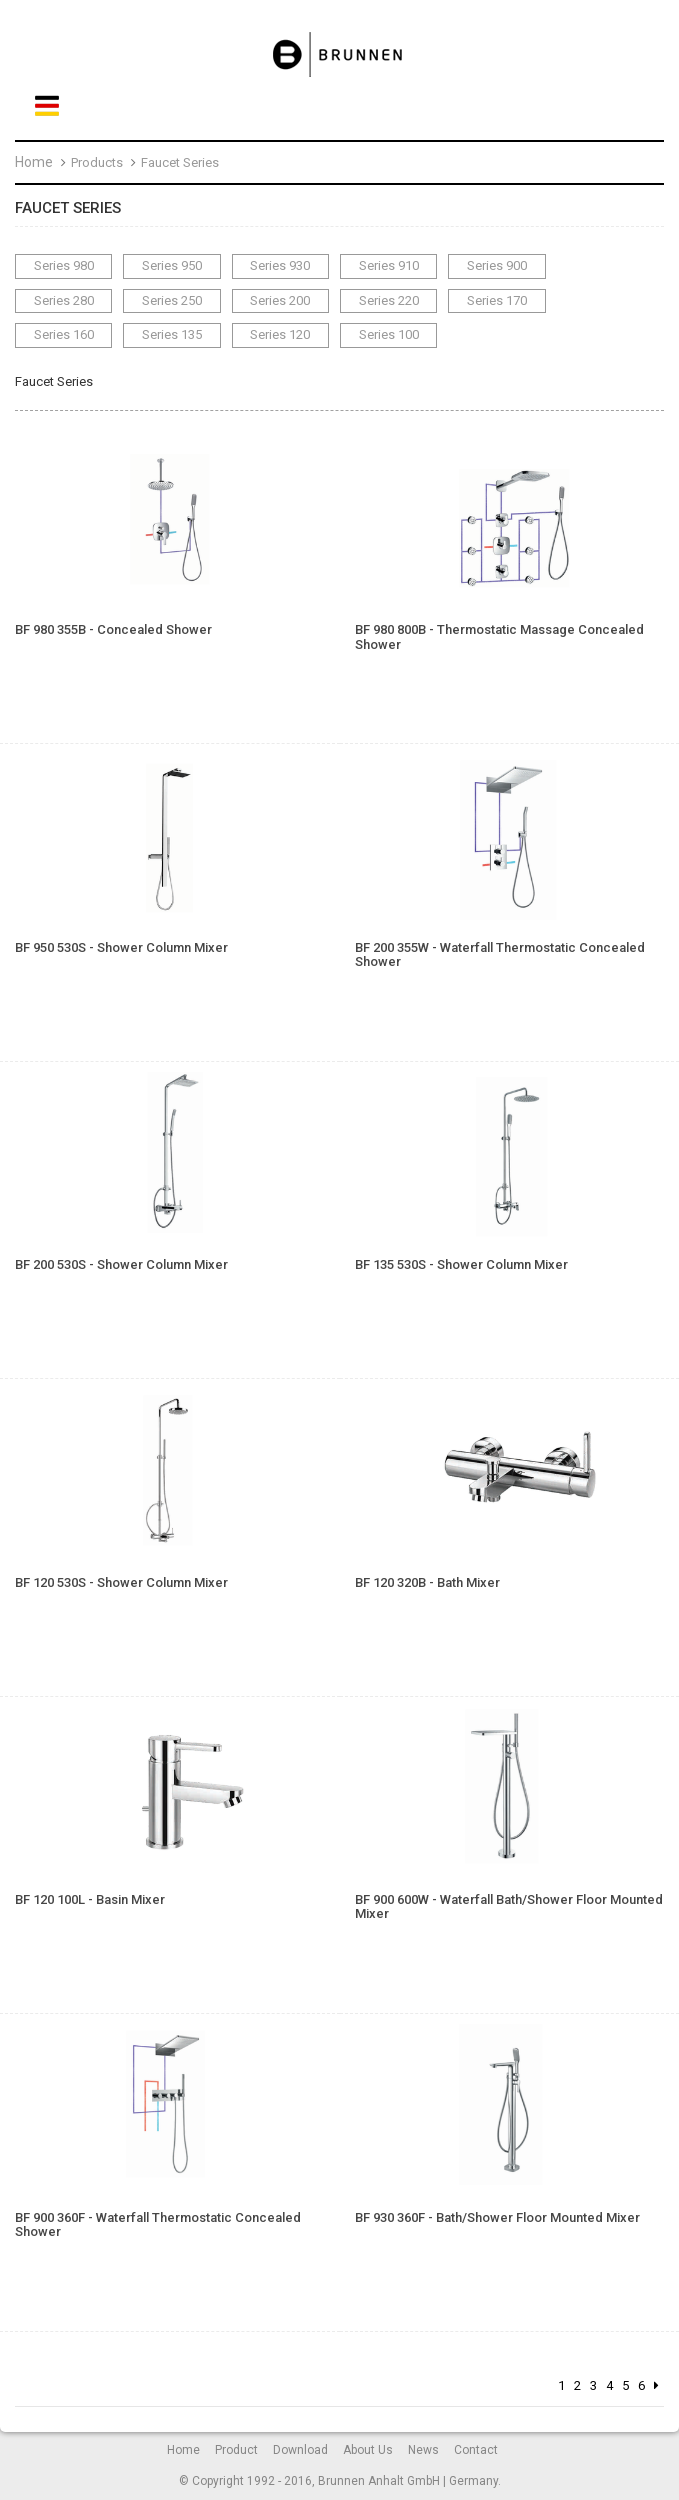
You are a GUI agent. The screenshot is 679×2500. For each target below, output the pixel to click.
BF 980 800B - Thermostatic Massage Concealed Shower (499, 637)
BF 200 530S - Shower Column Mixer (121, 1265)
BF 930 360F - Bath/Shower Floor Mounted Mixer (497, 2218)
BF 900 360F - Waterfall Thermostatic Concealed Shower (158, 2225)
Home (34, 162)
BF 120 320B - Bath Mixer (427, 1583)
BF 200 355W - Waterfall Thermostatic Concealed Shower (500, 955)
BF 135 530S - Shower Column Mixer (461, 1265)
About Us (368, 2450)
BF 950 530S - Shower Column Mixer (121, 948)
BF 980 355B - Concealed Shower (113, 630)
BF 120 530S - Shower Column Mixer (121, 1583)
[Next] (656, 2386)
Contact (476, 2450)
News (423, 2450)
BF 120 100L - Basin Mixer (90, 1900)
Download (300, 2450)
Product (236, 2450)
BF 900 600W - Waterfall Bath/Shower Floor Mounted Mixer (509, 1907)
